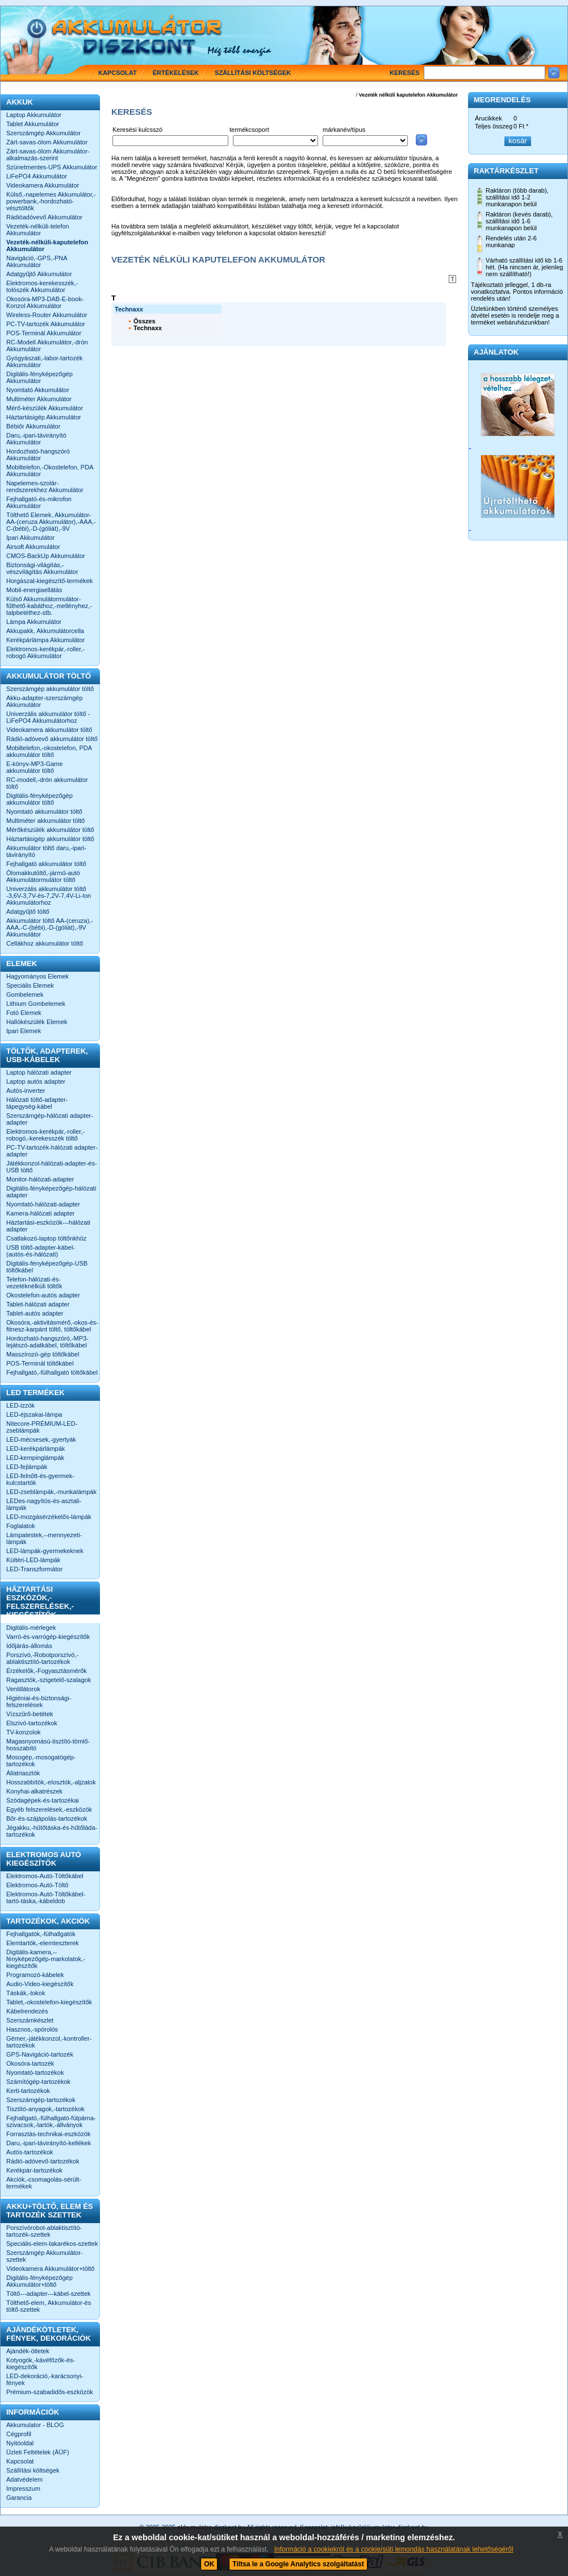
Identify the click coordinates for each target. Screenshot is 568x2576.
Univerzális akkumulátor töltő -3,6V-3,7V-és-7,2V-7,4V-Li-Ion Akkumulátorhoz (48, 895)
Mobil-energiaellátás (34, 589)
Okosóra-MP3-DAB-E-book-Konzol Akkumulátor (44, 302)
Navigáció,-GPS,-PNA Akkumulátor (36, 261)
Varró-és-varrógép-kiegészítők (48, 1636)
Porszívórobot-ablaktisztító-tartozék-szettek (44, 2231)
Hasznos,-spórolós (32, 2029)
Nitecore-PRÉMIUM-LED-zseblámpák (41, 1427)
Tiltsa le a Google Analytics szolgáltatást (298, 2564)
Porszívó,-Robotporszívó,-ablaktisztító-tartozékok (42, 1658)
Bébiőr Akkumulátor (33, 426)
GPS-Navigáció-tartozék (39, 2054)
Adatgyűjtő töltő (27, 911)
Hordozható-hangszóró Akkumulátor (38, 454)
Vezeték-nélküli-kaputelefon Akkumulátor (47, 245)
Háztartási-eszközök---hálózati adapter (48, 1226)
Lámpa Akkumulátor (33, 621)
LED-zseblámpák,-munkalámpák (51, 1491)
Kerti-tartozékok (28, 2090)
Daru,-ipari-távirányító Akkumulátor (36, 439)
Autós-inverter (25, 1090)
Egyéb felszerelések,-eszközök (49, 1809)
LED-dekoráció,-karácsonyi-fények (44, 2379)
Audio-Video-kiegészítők (39, 1983)
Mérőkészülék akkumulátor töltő (50, 829)
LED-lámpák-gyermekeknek (44, 1550)
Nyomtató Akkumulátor (37, 389)
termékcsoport (249, 129)
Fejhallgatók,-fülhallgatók (41, 1933)
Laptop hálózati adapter (39, 1072)
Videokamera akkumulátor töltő (49, 729)
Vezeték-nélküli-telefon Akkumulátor (37, 229)
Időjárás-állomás (29, 1645)
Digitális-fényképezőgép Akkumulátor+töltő (39, 2281)
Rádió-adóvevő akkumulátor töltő (52, 738)
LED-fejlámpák (26, 1466)
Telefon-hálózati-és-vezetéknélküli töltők (34, 1282)
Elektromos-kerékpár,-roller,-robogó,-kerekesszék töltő (45, 1135)
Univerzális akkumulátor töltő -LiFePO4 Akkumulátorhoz (48, 717)
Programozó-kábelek (35, 1974)
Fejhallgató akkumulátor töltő (46, 863)
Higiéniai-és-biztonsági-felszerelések (38, 1701)
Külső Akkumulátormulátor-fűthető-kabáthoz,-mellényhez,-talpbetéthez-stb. (49, 606)
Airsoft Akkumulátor (33, 546)
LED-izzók (20, 1405)
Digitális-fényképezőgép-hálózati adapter (51, 1191)
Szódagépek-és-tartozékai (42, 1800)
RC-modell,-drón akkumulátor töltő (47, 783)
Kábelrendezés (27, 2011)
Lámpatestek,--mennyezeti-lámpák (44, 1538)
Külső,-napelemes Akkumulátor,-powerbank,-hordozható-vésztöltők (51, 201)
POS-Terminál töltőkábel (40, 1363)
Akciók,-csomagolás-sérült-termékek (43, 2183)
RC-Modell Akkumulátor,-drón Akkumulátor (47, 345)
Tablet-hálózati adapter (37, 1304)
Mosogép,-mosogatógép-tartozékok (41, 1760)
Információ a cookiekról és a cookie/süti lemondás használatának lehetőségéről (393, 2549)
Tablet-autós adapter (34, 1313)
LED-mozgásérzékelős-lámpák (48, 1516)
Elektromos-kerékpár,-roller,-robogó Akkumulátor (45, 652)
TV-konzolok (23, 1732)
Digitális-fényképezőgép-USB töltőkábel (46, 1267)
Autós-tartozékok (29, 2152)
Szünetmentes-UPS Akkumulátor (51, 167)
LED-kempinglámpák (35, 1457)
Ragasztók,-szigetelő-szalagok (48, 1679)
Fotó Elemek (23, 1012)
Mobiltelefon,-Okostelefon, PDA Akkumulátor (49, 470)
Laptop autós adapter (35, 1081)
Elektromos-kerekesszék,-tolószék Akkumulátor (42, 286)
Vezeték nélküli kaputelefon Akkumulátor (408, 95)
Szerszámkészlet (29, 2020)
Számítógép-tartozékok (38, 2081)
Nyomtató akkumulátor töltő (44, 811)
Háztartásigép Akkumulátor (43, 417)
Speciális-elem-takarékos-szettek (52, 2243)
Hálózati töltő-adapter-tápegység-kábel (37, 1103)
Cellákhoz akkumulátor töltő (44, 943)
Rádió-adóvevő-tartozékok (42, 2161)
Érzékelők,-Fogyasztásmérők (46, 1670)
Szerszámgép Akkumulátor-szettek (44, 2256)
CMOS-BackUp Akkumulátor (45, 555)
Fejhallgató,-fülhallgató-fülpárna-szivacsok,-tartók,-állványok (51, 2121)
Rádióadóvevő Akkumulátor (44, 217)
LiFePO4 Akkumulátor (36, 176)
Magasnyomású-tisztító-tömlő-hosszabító (48, 1744)
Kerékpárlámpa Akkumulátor (45, 639)
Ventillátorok (23, 1689)
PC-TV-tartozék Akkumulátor (45, 324)
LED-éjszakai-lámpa (34, 1414)
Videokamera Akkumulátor (42, 185)
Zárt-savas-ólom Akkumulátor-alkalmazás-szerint (48, 154)
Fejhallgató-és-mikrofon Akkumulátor (39, 502)
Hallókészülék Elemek (37, 1021)
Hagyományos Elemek (37, 976)
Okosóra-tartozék (30, 2063)
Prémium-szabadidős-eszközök (49, 2391)
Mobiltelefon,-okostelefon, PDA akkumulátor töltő (48, 751)
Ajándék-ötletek (27, 2351)
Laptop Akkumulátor (33, 114)
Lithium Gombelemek (35, 1003)
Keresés (405, 72)
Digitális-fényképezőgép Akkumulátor (39, 377)
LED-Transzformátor (34, 1569)
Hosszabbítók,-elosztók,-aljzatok (51, 1782)
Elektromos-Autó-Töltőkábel (44, 1875)
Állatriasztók (23, 1773)
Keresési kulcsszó (137, 129)
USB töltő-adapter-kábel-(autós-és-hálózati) (40, 1251)
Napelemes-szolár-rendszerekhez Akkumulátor (44, 486)
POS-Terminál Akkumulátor (43, 333)
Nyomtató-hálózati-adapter (43, 1204)
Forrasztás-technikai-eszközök (48, 2133)
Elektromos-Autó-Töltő (37, 1885)
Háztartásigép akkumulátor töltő (50, 838)
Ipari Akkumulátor (30, 537)
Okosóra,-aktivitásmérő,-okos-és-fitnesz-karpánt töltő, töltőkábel (52, 1326)
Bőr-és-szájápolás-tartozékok (46, 1818)
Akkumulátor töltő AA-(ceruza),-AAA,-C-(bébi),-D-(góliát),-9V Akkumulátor (49, 927)
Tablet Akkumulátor (32, 123)
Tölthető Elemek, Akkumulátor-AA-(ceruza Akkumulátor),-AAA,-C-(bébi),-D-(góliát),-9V (51, 521)
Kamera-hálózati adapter (40, 1213)
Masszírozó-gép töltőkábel (42, 1354)
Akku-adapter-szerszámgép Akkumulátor (44, 701)
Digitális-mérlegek (31, 1627)
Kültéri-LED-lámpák (33, 1560)
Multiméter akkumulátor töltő (45, 820)
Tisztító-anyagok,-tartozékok (45, 2108)
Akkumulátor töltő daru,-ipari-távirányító (46, 851)
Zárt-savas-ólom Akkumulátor (46, 142)
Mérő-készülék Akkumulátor (44, 408)
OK (209, 2564)
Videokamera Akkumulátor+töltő (50, 2268)
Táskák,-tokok (25, 1993)
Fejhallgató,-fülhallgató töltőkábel (52, 1372)
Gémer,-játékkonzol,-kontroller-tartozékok (48, 2042)
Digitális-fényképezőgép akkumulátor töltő (39, 799)
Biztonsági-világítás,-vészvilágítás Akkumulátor (42, 568)
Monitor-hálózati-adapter (40, 1179)
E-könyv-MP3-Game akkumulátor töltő (34, 767)
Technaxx (147, 327)
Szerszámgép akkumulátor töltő (50, 688)
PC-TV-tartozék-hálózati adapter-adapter (52, 1151)
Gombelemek (24, 994)
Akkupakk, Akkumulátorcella (45, 630)
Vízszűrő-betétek (29, 1714)
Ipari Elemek (23, 1030)
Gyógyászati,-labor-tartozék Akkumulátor (44, 361)
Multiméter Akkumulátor (39, 399)
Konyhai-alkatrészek (34, 1791)
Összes (144, 321)
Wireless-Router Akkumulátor (46, 314)
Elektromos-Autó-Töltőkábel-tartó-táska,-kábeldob (45, 1897)
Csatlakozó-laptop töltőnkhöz (46, 1238)
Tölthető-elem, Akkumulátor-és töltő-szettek (48, 2306)
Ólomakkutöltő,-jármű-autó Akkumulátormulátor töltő (43, 876)
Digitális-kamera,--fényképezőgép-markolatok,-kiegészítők (45, 1959)
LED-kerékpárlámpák (35, 1448)
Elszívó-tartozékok (31, 1723)
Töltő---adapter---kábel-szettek (48, 2293)
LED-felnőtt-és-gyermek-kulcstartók (40, 1479)
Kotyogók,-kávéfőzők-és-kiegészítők (40, 2363)
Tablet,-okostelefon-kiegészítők (49, 2002)
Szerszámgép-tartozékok (41, 2099)
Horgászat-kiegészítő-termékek (49, 580)
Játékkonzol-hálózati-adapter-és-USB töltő (51, 1166)
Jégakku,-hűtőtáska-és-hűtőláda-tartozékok (51, 1831)
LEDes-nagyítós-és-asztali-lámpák (43, 1504)
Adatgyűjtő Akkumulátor (39, 273)
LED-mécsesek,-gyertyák (41, 1439)
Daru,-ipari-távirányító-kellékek (48, 2143)
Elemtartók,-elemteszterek (42, 1943)
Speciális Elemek (30, 985)
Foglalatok (20, 1525)
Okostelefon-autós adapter (43, 1295)
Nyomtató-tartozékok (35, 2072)
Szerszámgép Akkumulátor (43, 133)
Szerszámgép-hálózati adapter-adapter (49, 1119)
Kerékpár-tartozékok (34, 2170)
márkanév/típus (344, 129)
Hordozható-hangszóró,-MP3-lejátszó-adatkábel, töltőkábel (47, 1342)
